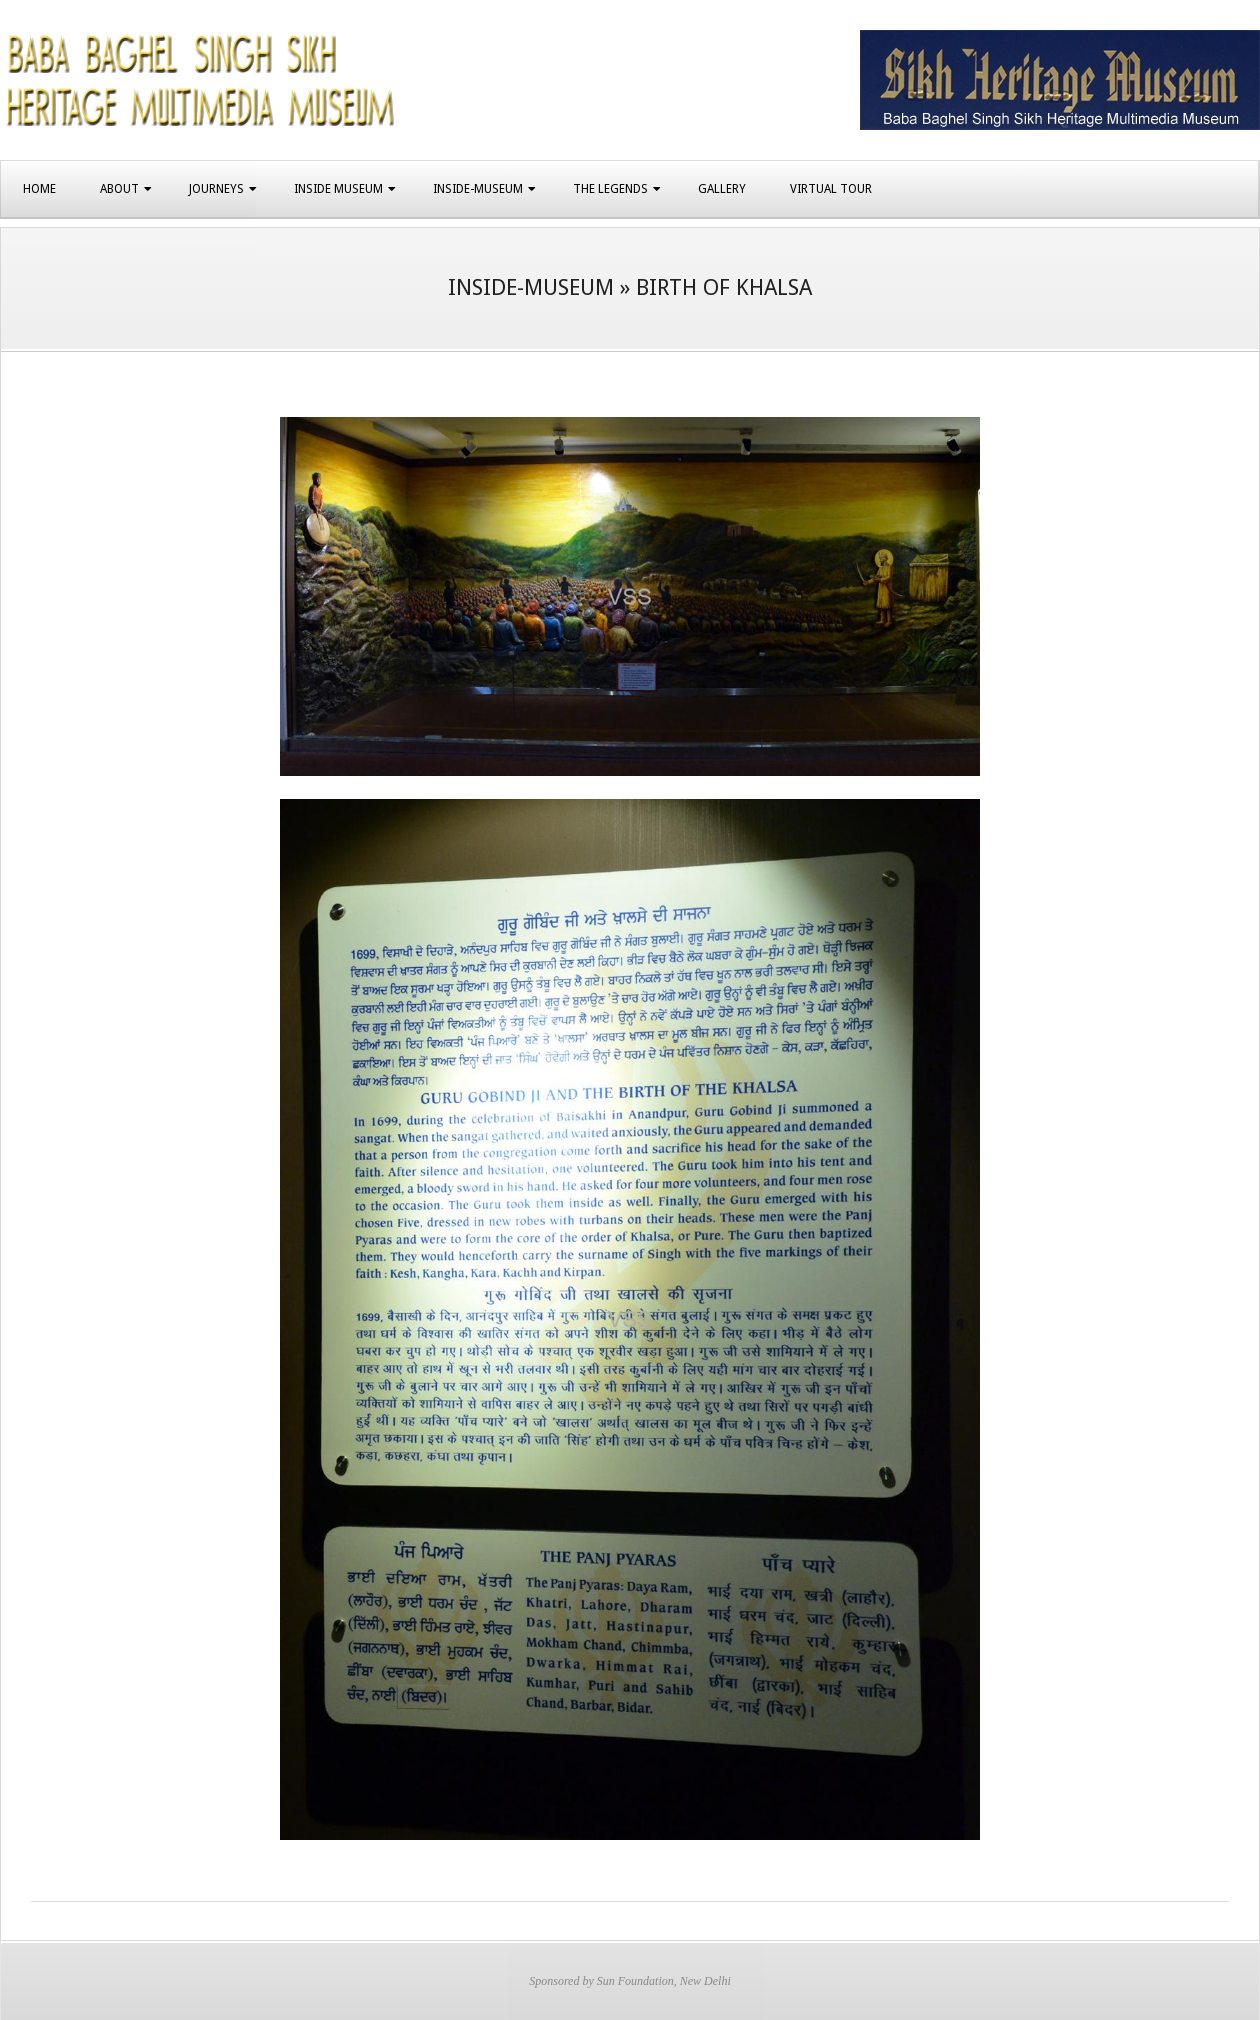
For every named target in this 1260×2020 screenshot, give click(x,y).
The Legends (610, 189)
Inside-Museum (478, 189)
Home (39, 189)
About (119, 189)
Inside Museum (338, 189)
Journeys (216, 189)
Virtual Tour (831, 189)
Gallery (722, 189)
